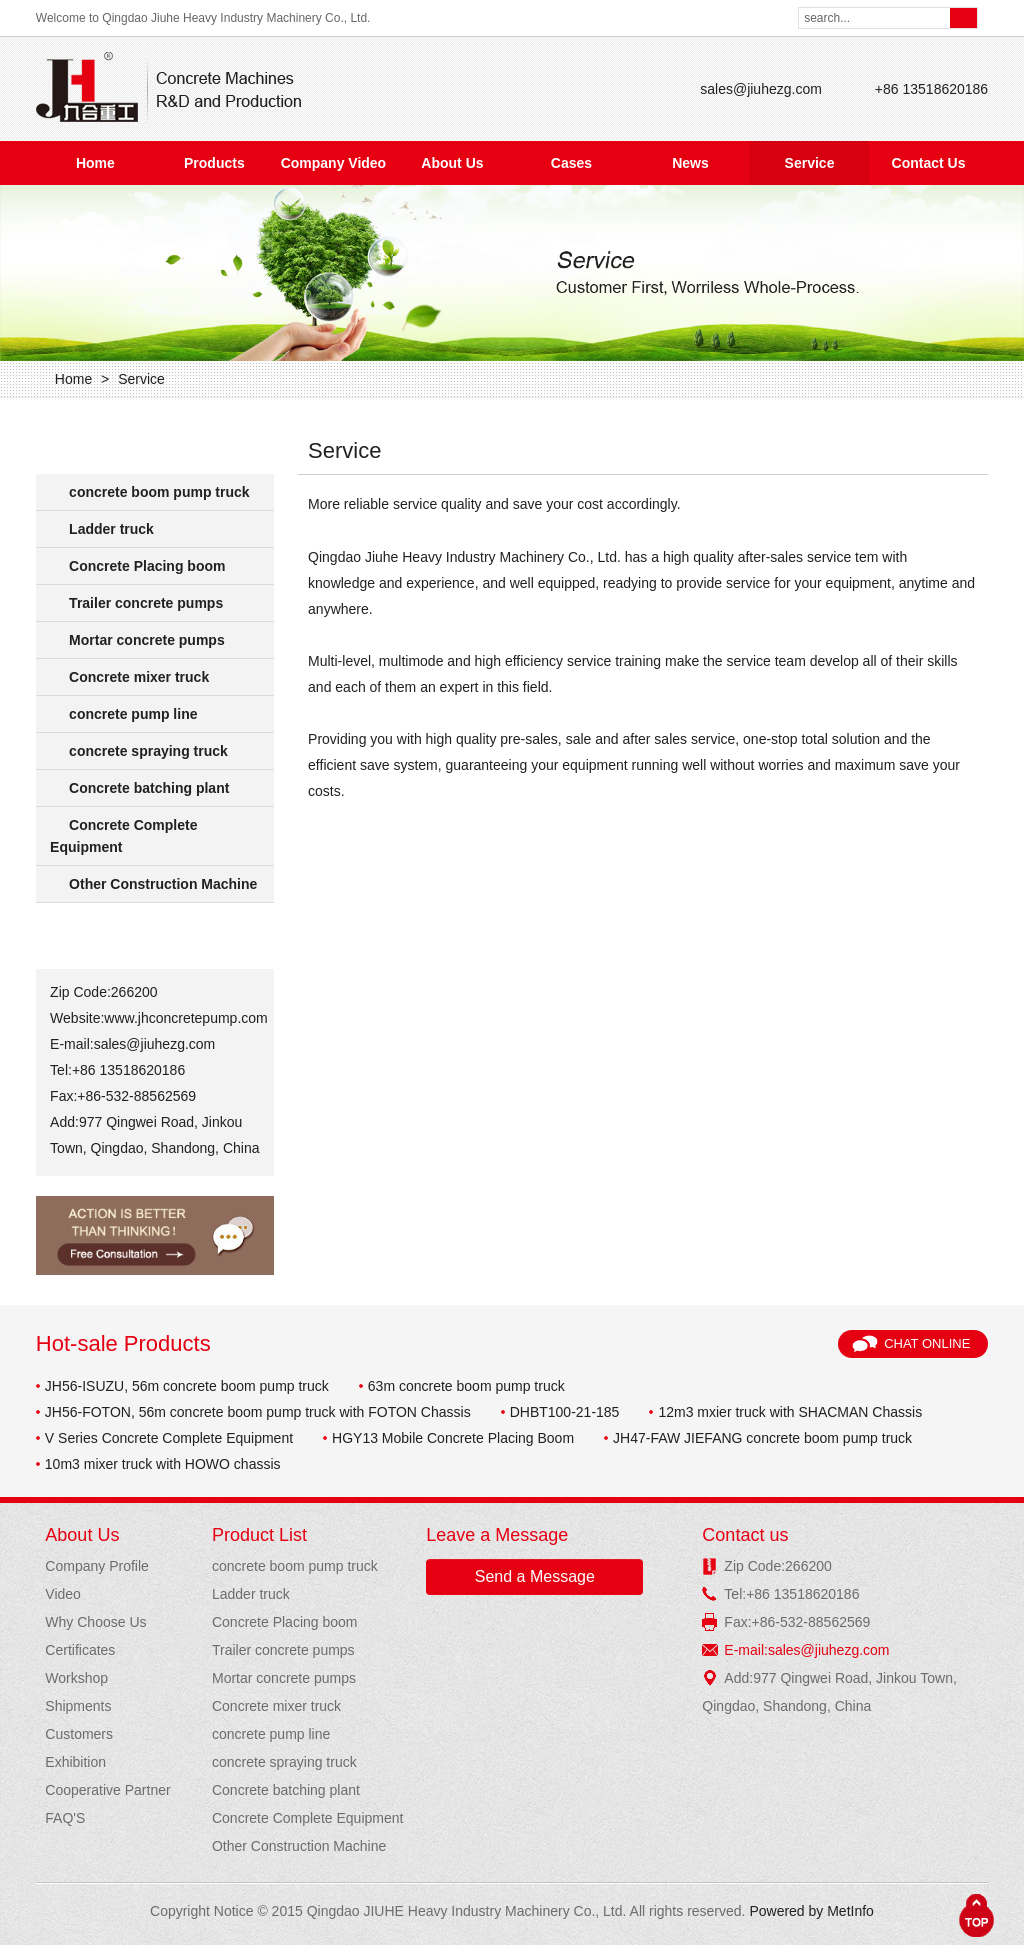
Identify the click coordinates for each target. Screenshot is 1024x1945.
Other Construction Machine (163, 884)
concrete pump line (133, 714)
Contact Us (929, 163)
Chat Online (927, 1343)
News (690, 163)
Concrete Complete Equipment (123, 836)
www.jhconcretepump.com (185, 1018)
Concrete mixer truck (139, 677)
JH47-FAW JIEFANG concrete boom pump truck (762, 1438)
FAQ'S (65, 1818)
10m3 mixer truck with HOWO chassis (163, 1464)
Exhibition (75, 1762)
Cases (571, 163)
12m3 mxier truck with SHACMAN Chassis (790, 1412)
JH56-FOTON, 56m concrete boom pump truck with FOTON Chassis (258, 1412)
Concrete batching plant (149, 788)
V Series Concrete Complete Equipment (169, 1438)
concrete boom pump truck (159, 492)
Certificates (80, 1650)
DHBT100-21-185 (565, 1412)
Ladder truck (111, 529)
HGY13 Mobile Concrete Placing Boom (453, 1438)
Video (63, 1594)
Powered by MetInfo (811, 1911)
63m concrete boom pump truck (466, 1386)
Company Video (334, 163)
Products (214, 163)
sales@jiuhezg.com (761, 89)
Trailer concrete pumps (146, 603)
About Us (452, 163)
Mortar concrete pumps (147, 640)
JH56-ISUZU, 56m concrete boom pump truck (187, 1386)
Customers (79, 1734)
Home (95, 163)
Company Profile (97, 1566)
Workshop (76, 1678)
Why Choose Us (95, 1622)
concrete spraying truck (148, 751)
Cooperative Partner (107, 1790)
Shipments (78, 1706)
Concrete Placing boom (147, 566)
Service (810, 163)
